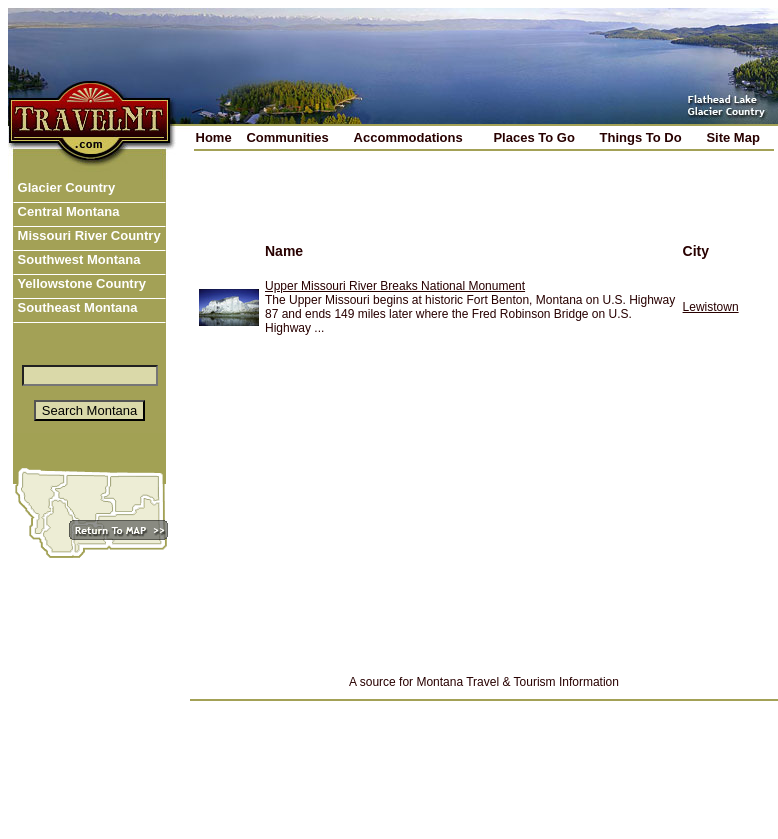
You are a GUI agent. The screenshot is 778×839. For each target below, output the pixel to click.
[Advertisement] (424, 209)
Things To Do (641, 137)
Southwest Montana (77, 259)
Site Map (732, 137)
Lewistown (711, 307)
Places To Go (533, 137)
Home (214, 137)
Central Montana (66, 211)
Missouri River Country (87, 235)
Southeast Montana (76, 307)
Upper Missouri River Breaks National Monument (395, 286)
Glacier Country (64, 187)
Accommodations (408, 137)
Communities (287, 137)
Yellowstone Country (80, 283)
